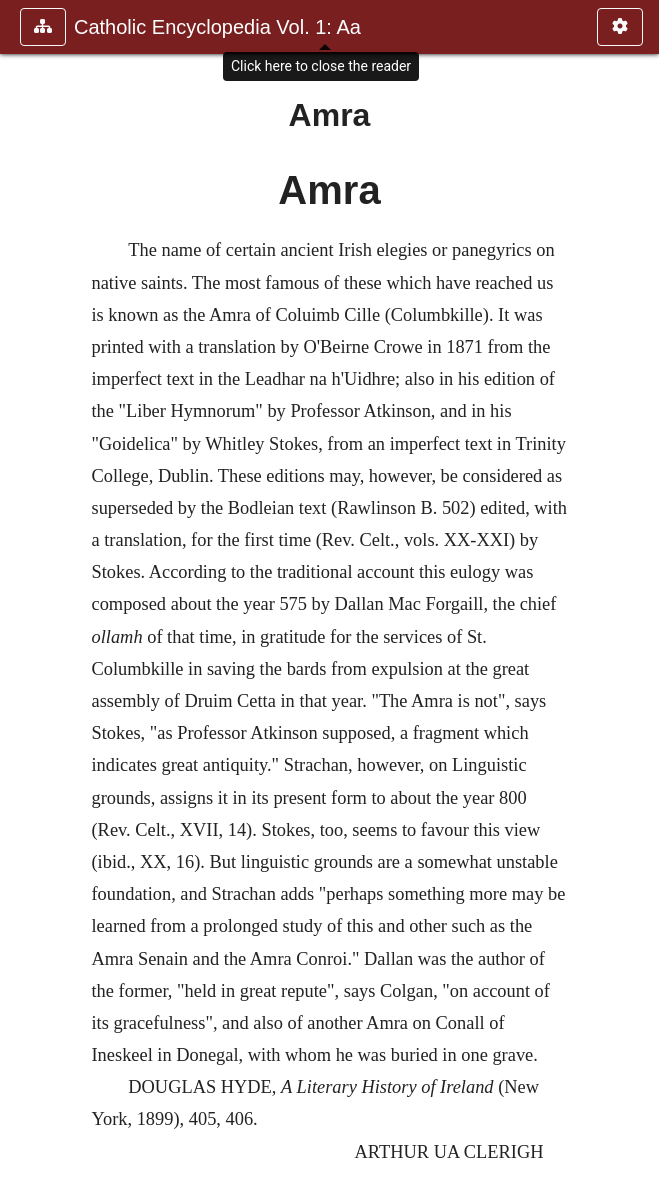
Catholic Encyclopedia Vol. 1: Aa (217, 27)
